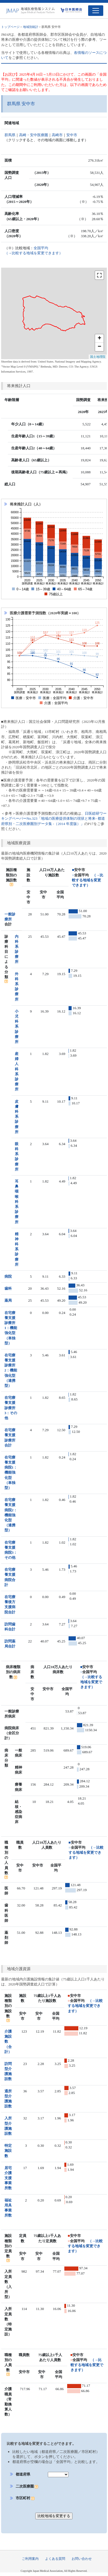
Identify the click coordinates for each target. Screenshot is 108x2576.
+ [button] (99, 338)
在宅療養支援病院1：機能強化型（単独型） (10, 1472)
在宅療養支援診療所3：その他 (10, 1407)
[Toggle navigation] (96, 10)
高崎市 (57, 135)
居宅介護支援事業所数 (8, 2178)
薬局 (8, 1300)
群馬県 (9, 135)
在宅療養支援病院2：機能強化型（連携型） (10, 1515)
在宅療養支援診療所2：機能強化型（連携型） (10, 1370)
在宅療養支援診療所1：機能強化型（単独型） (10, 1328)
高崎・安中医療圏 (33, 135)
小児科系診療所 (16, 1026)
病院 (8, 1276)
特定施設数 (8, 2150)
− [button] (99, 347)
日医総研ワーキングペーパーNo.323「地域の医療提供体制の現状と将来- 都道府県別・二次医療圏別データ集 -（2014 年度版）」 (54, 818)
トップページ (10, 26)
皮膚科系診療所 (16, 1116)
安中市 (71, 135)
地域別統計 (30, 26)
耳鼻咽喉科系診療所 (16, 1201)
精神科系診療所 (16, 1249)
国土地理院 (97, 356)
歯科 (8, 1288)
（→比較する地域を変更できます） (87, 880)
